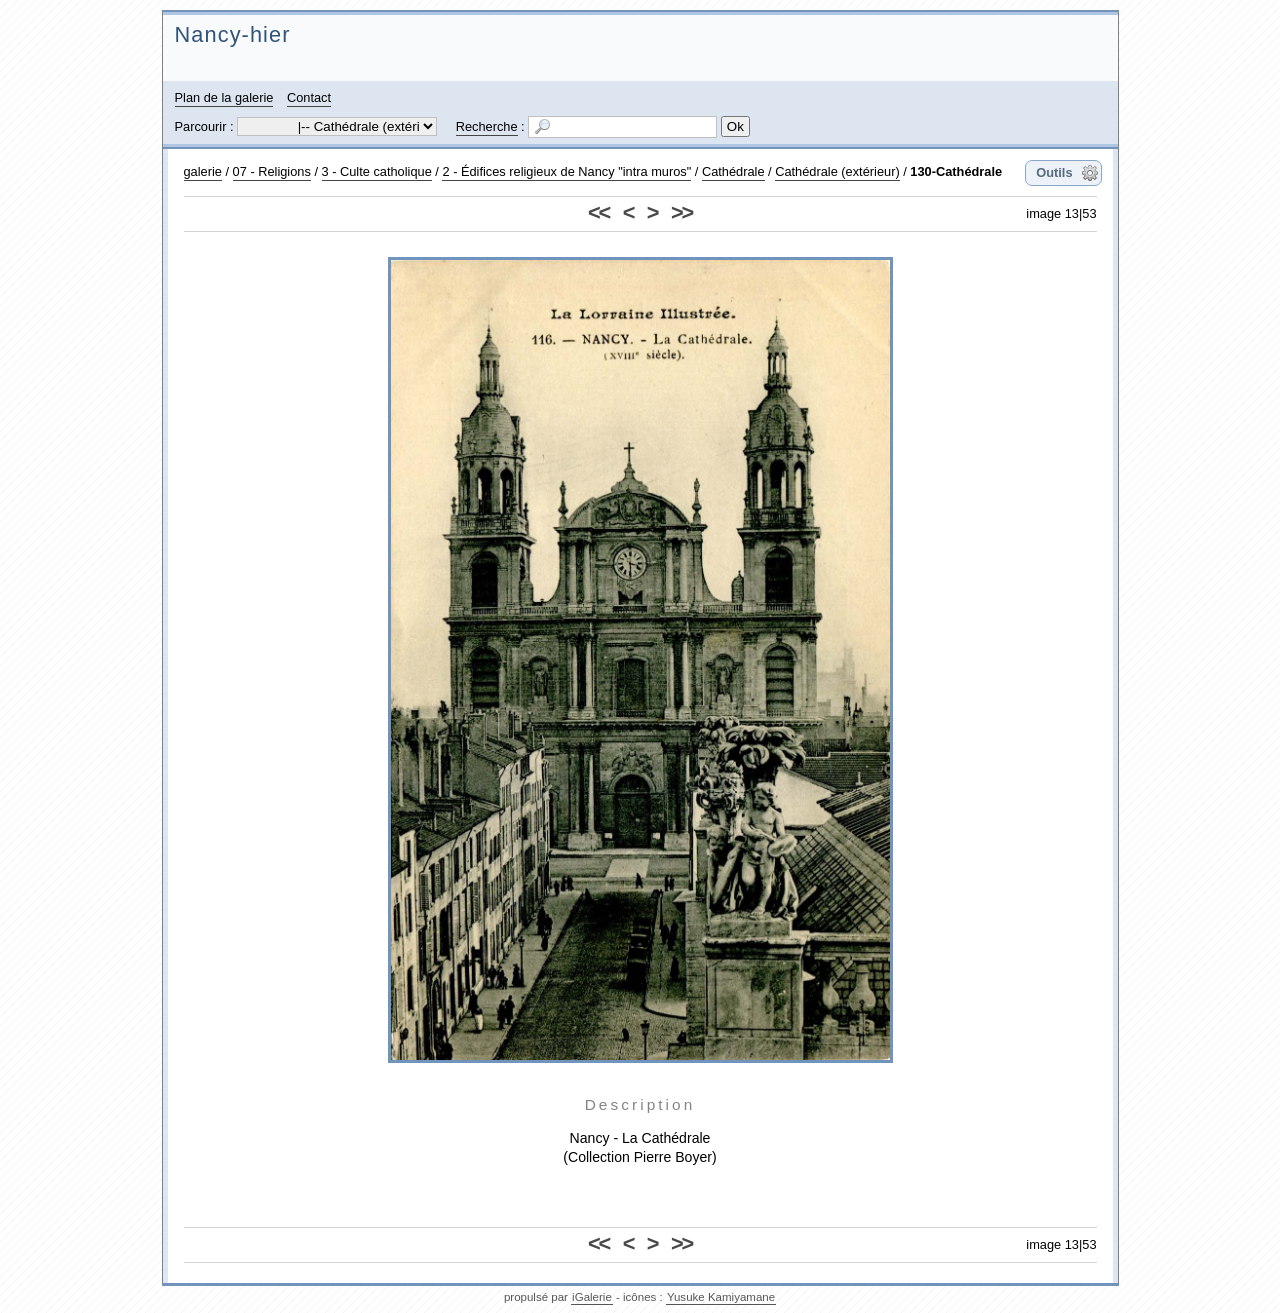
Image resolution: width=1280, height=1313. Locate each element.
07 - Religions (272, 171)
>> (681, 212)
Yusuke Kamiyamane (721, 1297)
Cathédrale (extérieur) (837, 171)
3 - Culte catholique (377, 171)
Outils (1054, 172)
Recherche (487, 126)
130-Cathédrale (956, 171)
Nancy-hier (233, 34)
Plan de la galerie (224, 97)
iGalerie (592, 1297)
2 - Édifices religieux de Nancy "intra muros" (566, 171)
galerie (203, 171)
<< (598, 212)
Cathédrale (733, 171)
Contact (309, 97)
